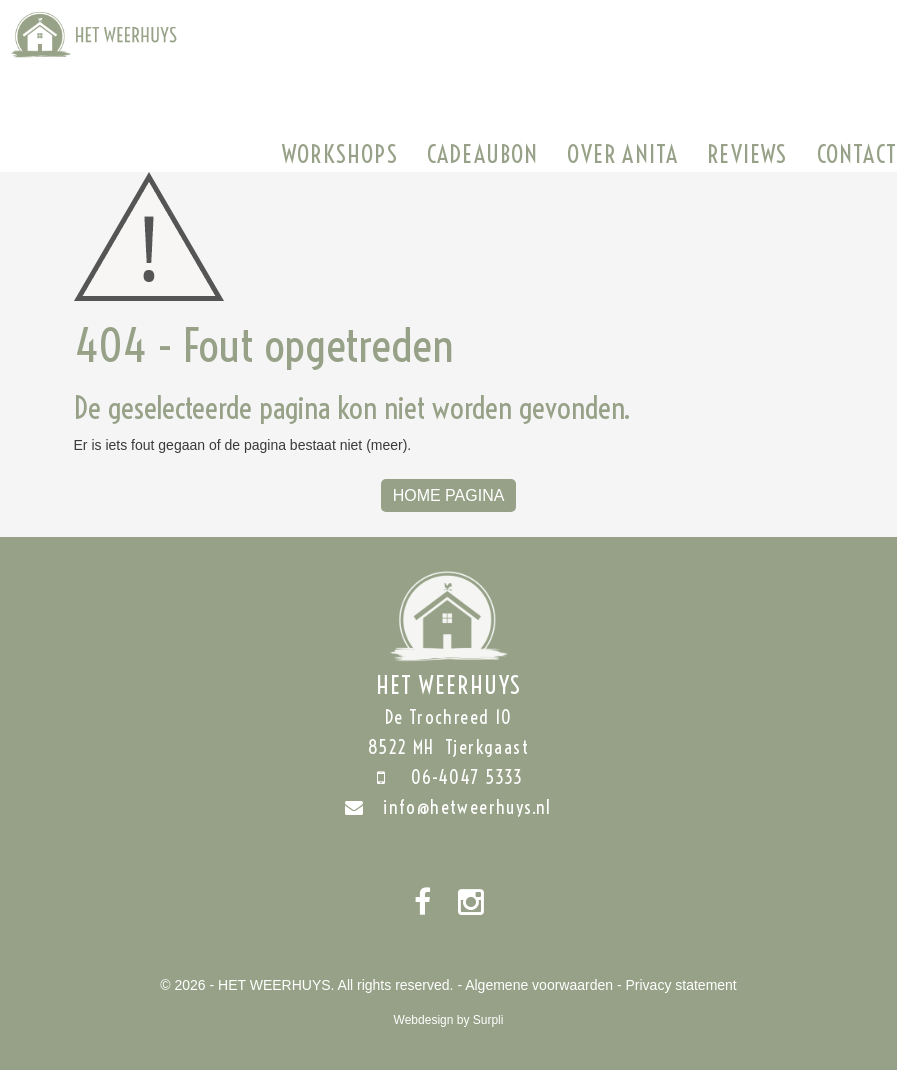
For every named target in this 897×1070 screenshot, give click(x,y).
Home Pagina (449, 495)
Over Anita (622, 154)
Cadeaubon (483, 154)
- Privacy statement (677, 985)
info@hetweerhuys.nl (448, 807)
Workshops (340, 154)
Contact (857, 154)
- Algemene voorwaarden (535, 985)
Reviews (747, 154)
